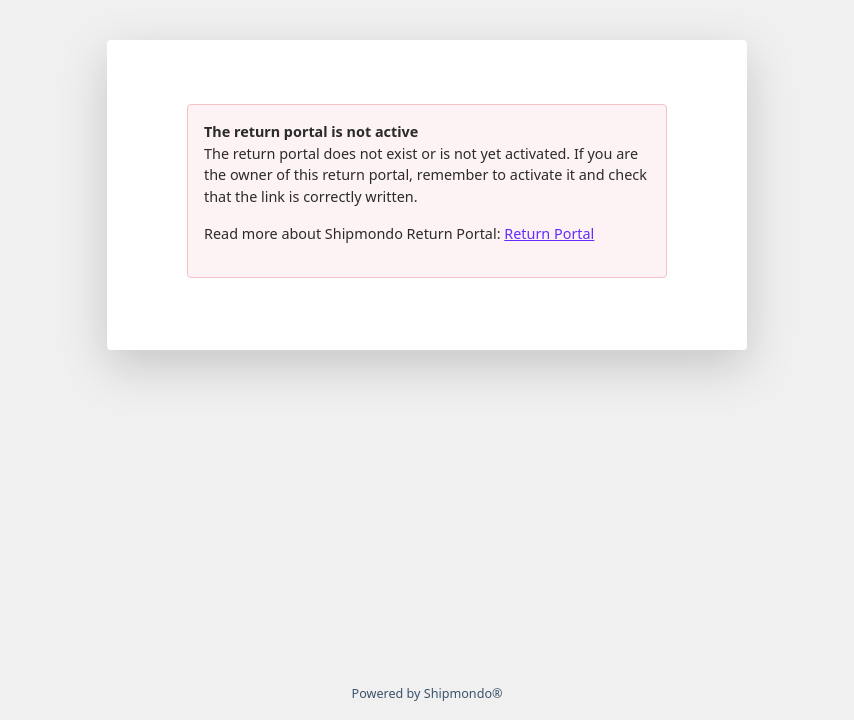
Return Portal (549, 233)
